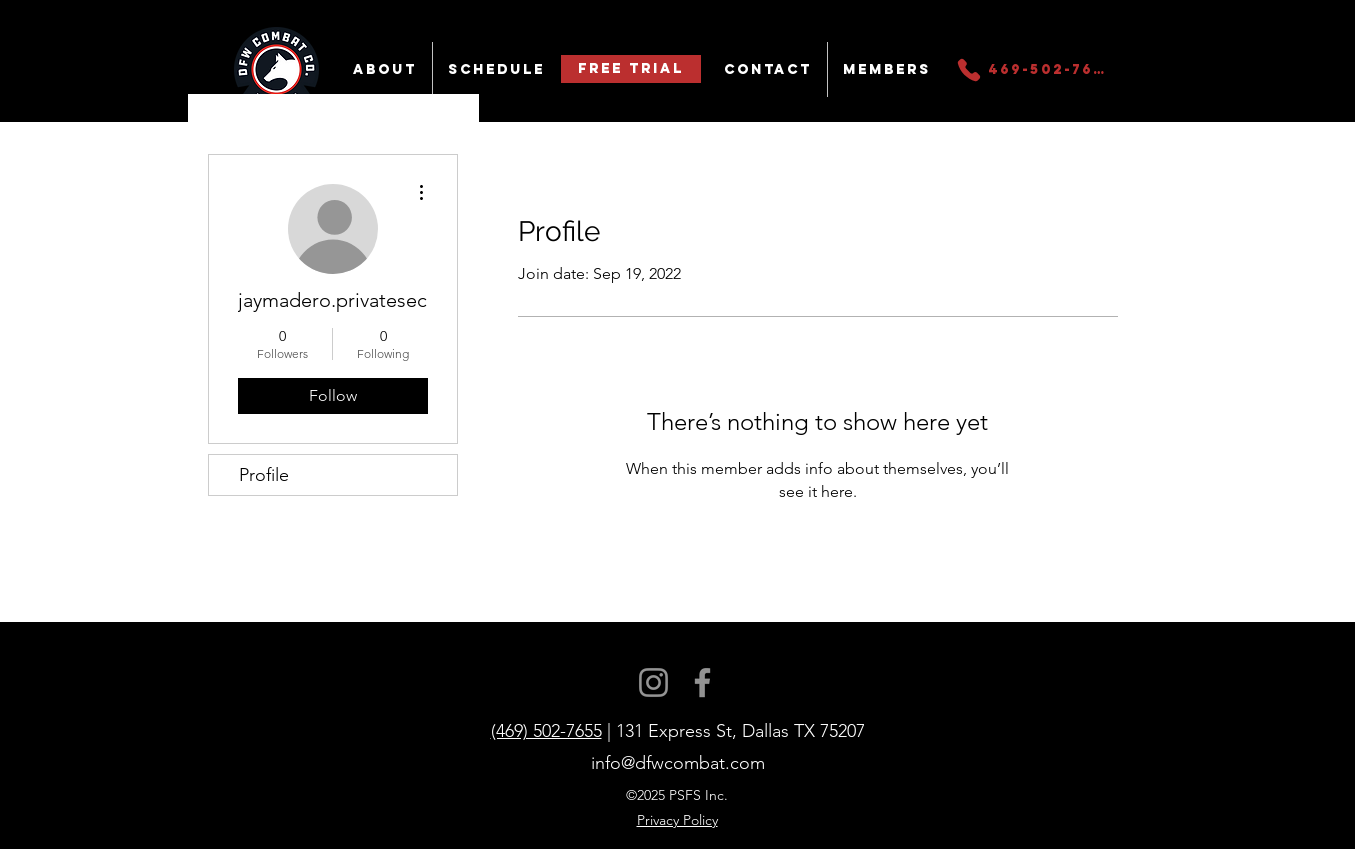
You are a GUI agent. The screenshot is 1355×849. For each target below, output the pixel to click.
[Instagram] (653, 682)
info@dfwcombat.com (678, 763)
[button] (385, 69)
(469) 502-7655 (546, 731)
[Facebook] (702, 682)
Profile (264, 475)
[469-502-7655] (1033, 69)
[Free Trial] (631, 69)
